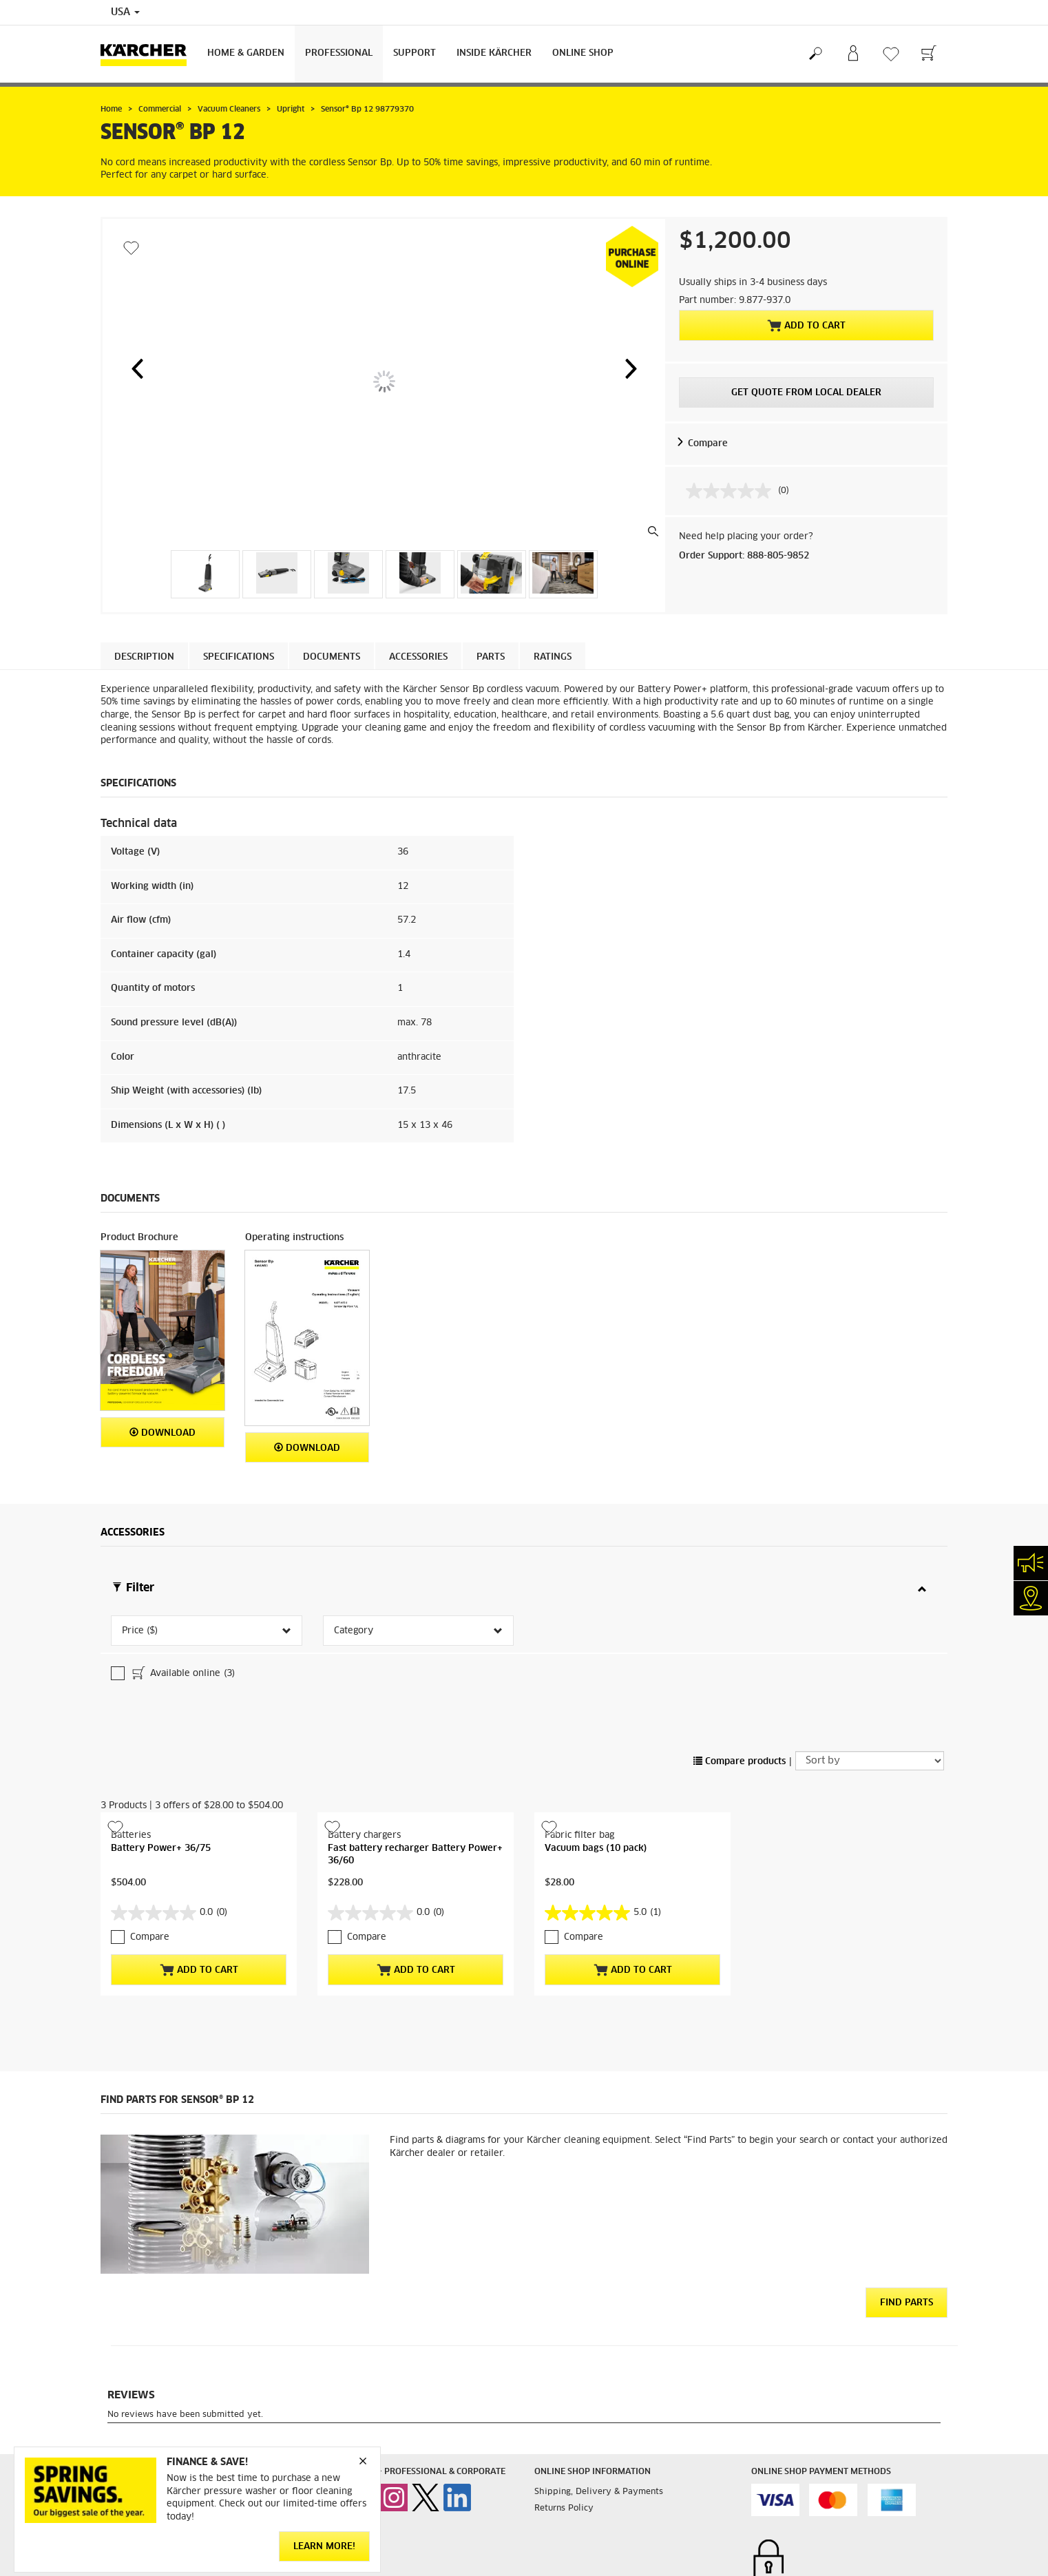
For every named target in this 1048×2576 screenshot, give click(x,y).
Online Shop (583, 53)
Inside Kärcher (494, 53)
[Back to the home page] (149, 54)
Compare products (739, 1675)
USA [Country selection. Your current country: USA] (125, 12)
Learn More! (324, 2546)
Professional (339, 53)
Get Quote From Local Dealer (806, 392)
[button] (137, 368)
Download (162, 1432)
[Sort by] (869, 1674)
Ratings (553, 657)
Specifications (238, 657)
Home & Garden (245, 53)
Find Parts (906, 2216)
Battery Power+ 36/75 (161, 1761)
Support (414, 53)
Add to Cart (806, 326)
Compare (708, 443)
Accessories (418, 657)
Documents (331, 657)
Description (144, 657)
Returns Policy (564, 2422)
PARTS (490, 657)
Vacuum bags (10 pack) (596, 1761)
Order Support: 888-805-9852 (744, 556)
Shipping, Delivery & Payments (598, 2406)
